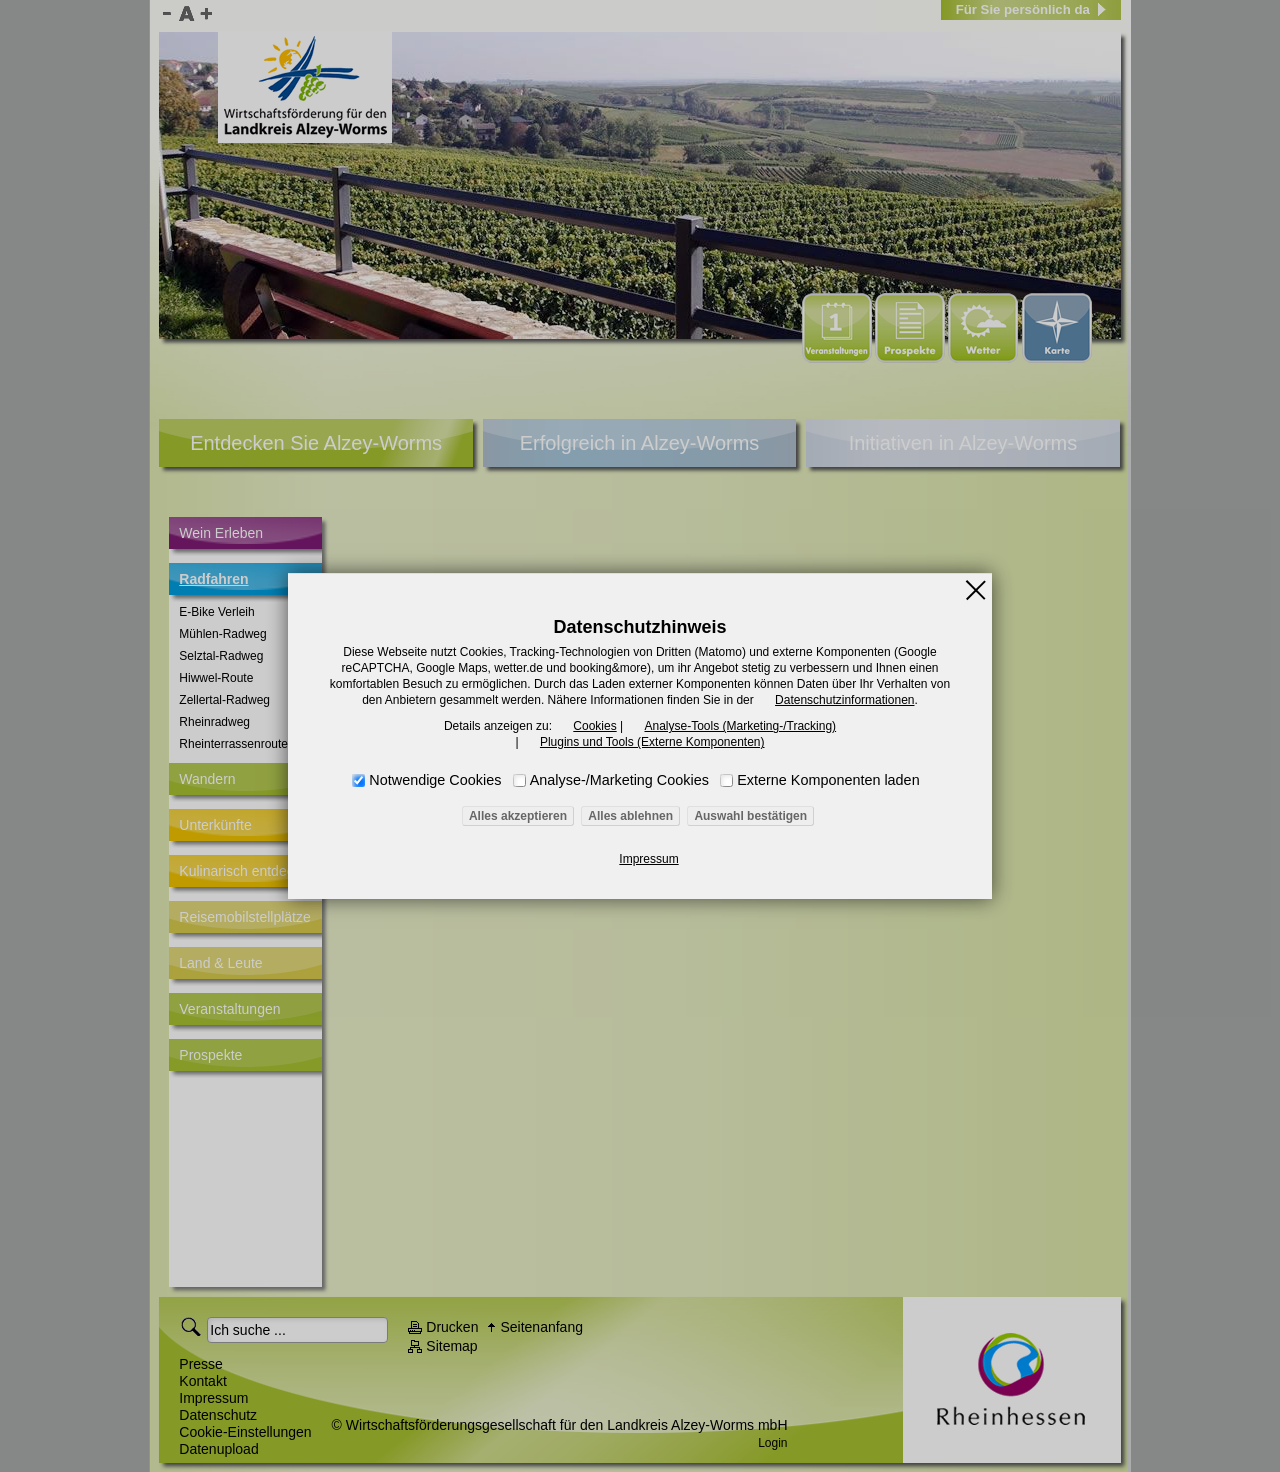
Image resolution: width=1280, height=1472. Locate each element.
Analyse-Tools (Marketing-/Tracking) (740, 726)
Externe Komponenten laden (828, 780)
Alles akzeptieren (518, 816)
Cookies (594, 726)
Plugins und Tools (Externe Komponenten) (652, 742)
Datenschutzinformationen (844, 700)
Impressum (648, 859)
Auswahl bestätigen (750, 816)
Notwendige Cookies (435, 780)
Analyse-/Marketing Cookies (619, 780)
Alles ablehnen (630, 816)
